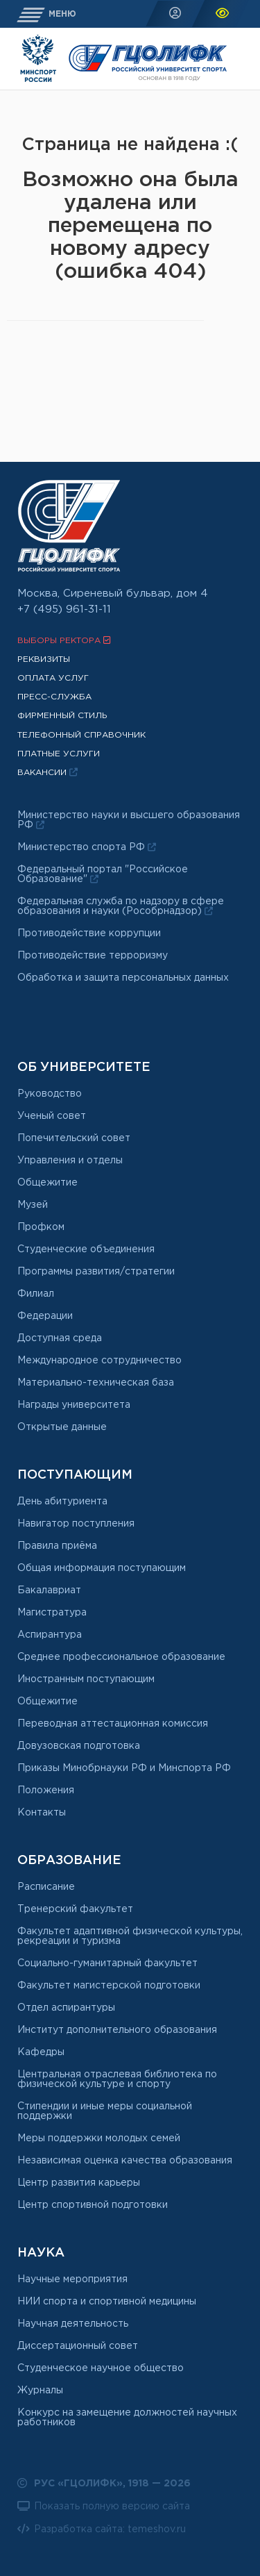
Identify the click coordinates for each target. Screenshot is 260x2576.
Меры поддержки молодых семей (98, 2138)
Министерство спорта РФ (86, 847)
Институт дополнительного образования (117, 2030)
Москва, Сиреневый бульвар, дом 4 (112, 593)
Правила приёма (57, 1546)
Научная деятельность (72, 2324)
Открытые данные (62, 1427)
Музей (32, 1205)
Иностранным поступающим (86, 1679)
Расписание (46, 1887)
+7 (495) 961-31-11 (64, 609)
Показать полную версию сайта (103, 2506)
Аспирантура (49, 1635)
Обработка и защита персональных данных (123, 978)
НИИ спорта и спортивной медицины (106, 2301)
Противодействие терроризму (92, 956)
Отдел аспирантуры (66, 2008)
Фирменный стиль (62, 716)
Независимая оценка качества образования (124, 2161)
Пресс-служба (54, 697)
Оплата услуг (53, 678)
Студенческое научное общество (100, 2368)
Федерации (45, 1316)
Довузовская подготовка (78, 1746)
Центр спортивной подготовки (92, 2205)
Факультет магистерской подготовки (108, 1985)
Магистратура (52, 1613)
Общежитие (47, 1183)
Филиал (35, 1294)
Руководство (49, 1094)
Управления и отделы (70, 1160)
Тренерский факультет (75, 1909)
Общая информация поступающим (101, 1568)
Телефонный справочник (81, 735)
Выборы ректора (64, 640)
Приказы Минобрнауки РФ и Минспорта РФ (124, 1768)
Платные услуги (58, 754)
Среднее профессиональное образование (121, 1657)
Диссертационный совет (77, 2346)
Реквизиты (43, 659)
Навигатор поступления (76, 1524)
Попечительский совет (73, 1138)
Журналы (40, 2390)
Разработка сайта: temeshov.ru (101, 2529)
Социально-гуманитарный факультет (107, 1963)
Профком (40, 1227)
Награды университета (73, 1405)
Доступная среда (59, 1338)
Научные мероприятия (72, 2279)
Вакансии (47, 772)
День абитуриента (62, 1501)
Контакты (41, 1813)
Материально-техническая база (95, 1383)
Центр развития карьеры (78, 2183)
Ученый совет (51, 1116)
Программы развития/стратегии (96, 1272)
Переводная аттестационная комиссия (112, 1724)
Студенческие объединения (86, 1249)
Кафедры (40, 2052)
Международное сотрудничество (99, 1360)
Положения (45, 1790)
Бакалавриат (49, 1590)
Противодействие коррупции (89, 933)
